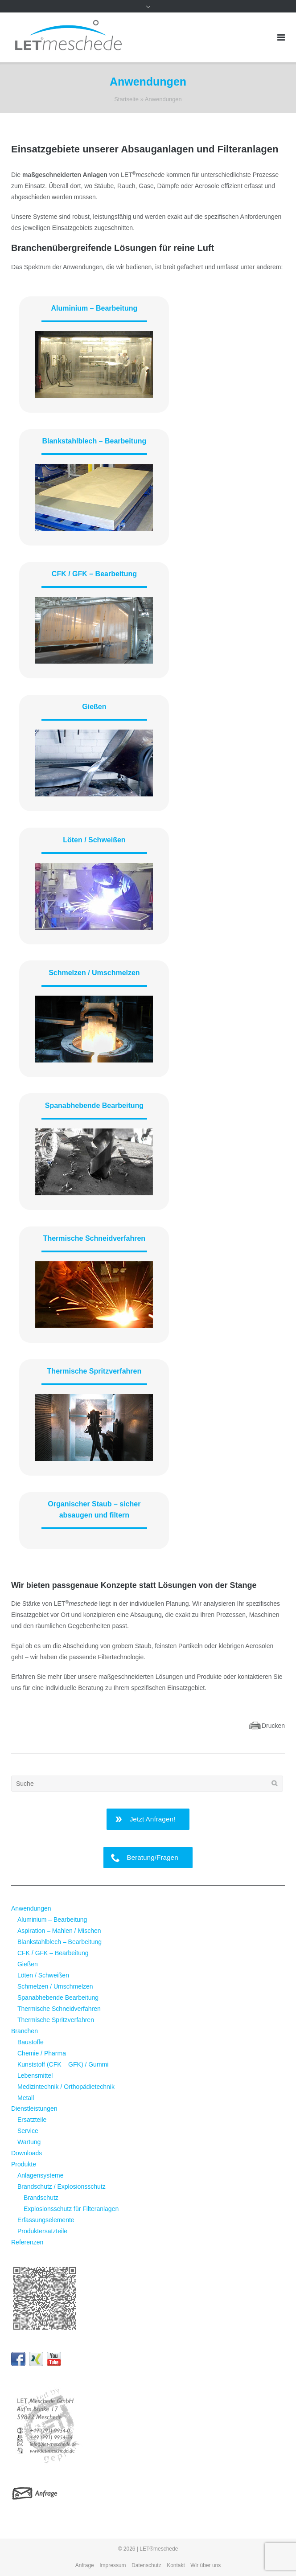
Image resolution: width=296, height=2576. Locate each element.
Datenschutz (146, 2565)
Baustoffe (30, 2042)
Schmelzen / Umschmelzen (94, 972)
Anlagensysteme (40, 2175)
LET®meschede (159, 2549)
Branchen (24, 2031)
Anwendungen (31, 1908)
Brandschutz (41, 2197)
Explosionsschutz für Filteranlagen (71, 2208)
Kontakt (176, 2565)
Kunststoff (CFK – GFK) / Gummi (62, 2064)
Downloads (26, 2153)
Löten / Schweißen (94, 840)
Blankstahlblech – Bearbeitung (94, 441)
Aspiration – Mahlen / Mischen (59, 1930)
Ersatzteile (31, 2119)
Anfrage (84, 2565)
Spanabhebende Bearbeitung (94, 1105)
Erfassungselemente (45, 2219)
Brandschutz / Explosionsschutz (61, 2186)
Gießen (94, 706)
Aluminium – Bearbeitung (94, 308)
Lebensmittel (35, 2075)
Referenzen (27, 2242)
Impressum (112, 2565)
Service (27, 2130)
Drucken (273, 1725)
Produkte (23, 2164)
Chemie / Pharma (41, 2053)
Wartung (29, 2141)
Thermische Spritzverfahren (94, 1371)
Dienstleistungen (34, 2108)
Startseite (126, 99)
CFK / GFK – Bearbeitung (94, 574)
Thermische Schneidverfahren (94, 1238)
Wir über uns (205, 2565)
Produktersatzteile (42, 2231)
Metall (25, 2097)
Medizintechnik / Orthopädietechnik (66, 2086)
